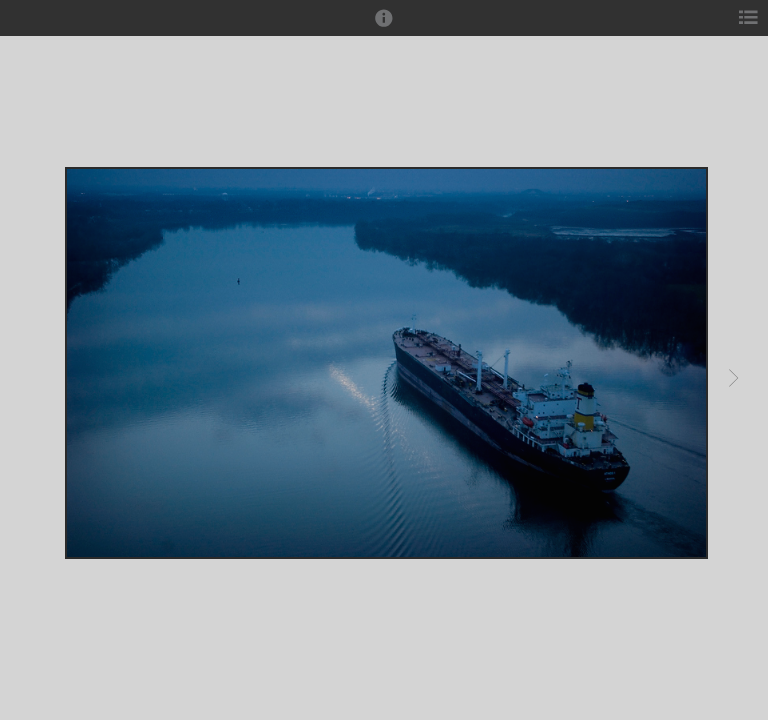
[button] (384, 27)
